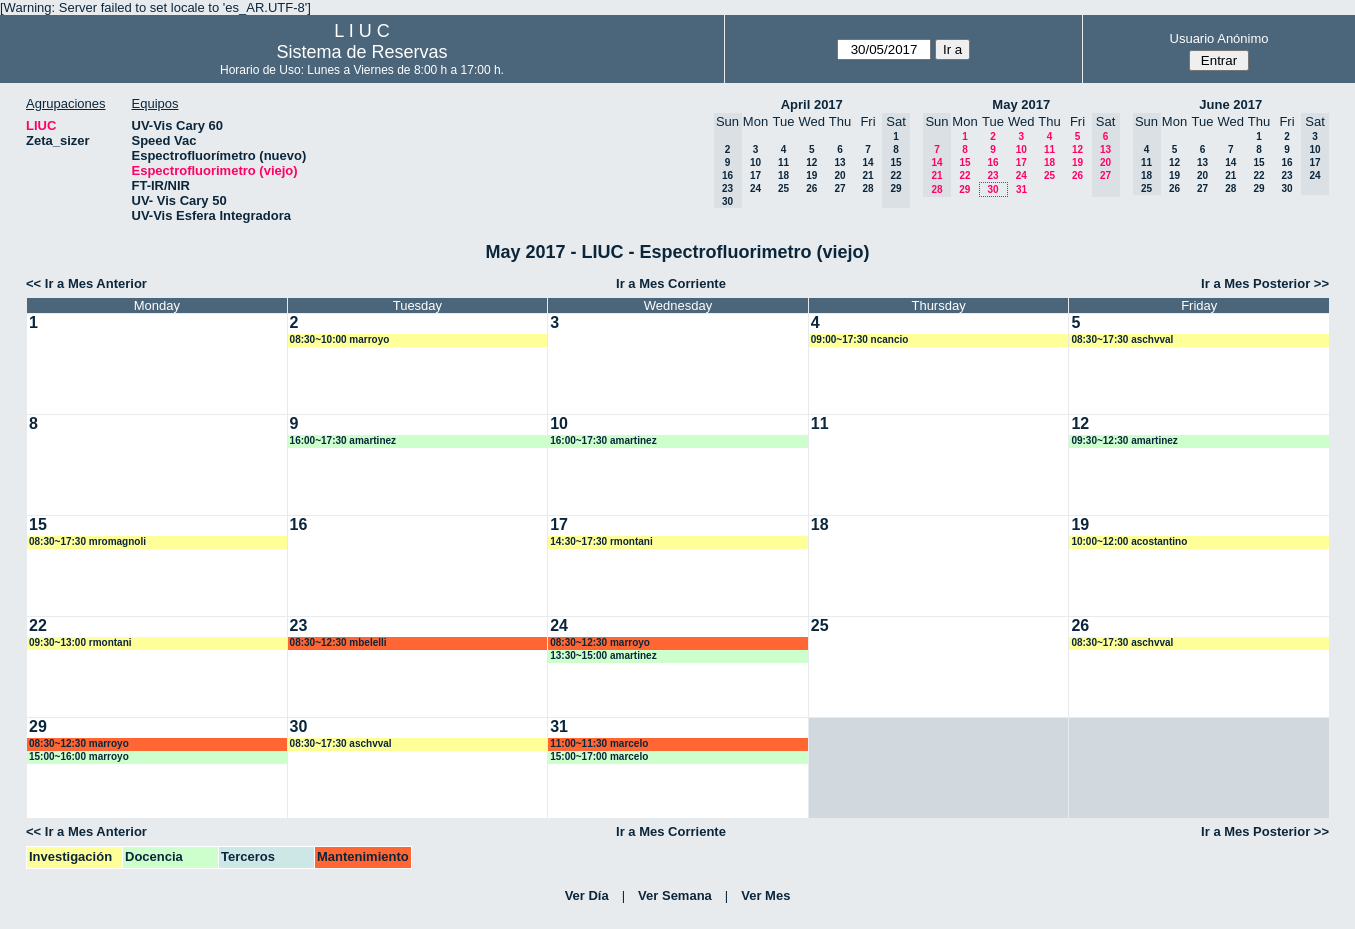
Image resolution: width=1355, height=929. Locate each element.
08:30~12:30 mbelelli (338, 642)
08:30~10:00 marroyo (340, 339)
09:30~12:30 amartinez (1124, 440)
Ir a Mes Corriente (671, 283)
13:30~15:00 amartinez (603, 655)
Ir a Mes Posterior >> (1265, 283)
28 (867, 188)
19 (811, 175)
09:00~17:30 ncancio (860, 339)
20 (839, 175)
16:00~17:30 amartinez (343, 440)
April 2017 (812, 104)
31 (1021, 189)
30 (992, 189)
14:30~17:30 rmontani (601, 541)
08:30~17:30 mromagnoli (87, 541)
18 (783, 175)
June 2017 (1230, 104)
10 (755, 162)
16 (992, 162)
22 (964, 175)
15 (964, 162)
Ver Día (587, 895)
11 (783, 162)
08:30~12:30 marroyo (600, 642)
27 (839, 188)
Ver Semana (675, 895)
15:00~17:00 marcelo (599, 756)
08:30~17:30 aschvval (1122, 339)
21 (867, 175)
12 (811, 162)
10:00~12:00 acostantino (1129, 541)
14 (867, 162)
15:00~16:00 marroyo (79, 756)
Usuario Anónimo (1219, 38)
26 (811, 188)
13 (839, 162)
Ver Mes (765, 895)
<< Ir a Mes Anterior (86, 283)
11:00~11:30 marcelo (599, 743)
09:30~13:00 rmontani (80, 642)
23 (992, 175)
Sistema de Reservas (361, 52)
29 (964, 189)
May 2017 (1021, 104)
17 (755, 175)
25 (783, 188)
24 (755, 188)
